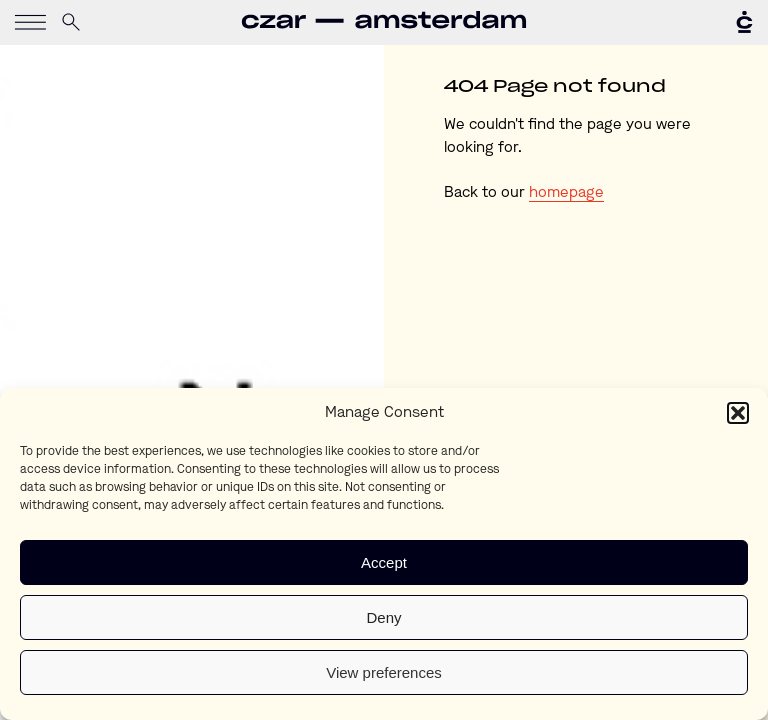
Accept (384, 562)
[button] (738, 413)
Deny (383, 617)
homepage (566, 193)
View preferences (384, 672)
